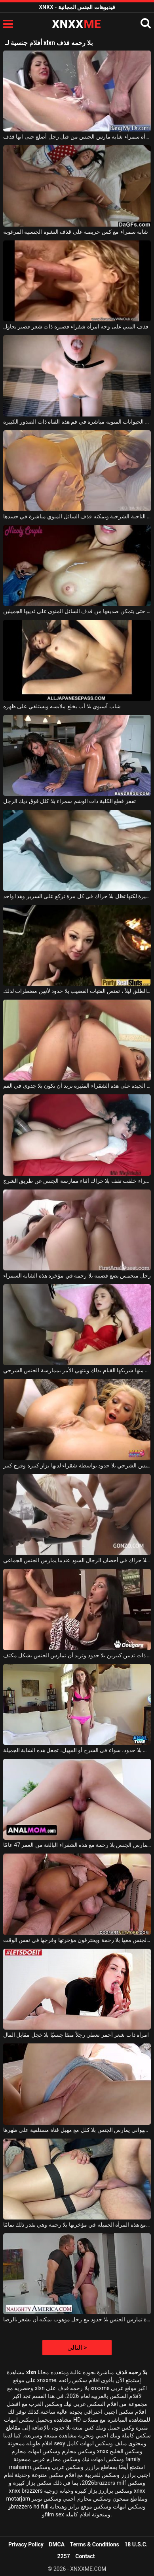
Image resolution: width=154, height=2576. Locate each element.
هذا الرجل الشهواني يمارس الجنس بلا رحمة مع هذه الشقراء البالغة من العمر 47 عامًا (77, 1845)
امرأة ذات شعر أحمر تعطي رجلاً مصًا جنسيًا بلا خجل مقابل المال (76, 2035)
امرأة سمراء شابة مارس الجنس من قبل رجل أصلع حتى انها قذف (77, 136)
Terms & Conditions (94, 2544)
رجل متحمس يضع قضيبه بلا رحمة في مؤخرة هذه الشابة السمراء (77, 1275)
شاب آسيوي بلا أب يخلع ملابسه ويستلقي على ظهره (62, 706)
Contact (85, 2556)
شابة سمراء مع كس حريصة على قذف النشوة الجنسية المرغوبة (75, 232)
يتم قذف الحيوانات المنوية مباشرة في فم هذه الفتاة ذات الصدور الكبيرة (77, 421)
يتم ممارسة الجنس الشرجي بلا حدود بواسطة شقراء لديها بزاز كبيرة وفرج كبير (77, 1465)
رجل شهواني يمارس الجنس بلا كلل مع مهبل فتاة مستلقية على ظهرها (77, 2130)
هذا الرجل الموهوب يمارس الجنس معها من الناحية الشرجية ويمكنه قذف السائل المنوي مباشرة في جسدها (77, 516)
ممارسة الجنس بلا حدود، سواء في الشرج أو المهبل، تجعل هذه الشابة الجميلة (77, 1750)
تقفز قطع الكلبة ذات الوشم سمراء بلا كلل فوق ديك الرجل (69, 801)
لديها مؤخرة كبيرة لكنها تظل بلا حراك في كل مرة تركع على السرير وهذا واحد (77, 896)
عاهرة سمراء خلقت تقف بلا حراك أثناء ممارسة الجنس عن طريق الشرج (77, 1181)
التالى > (77, 2347)
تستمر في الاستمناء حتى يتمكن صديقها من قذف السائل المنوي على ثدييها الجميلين (77, 611)
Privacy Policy (26, 2544)
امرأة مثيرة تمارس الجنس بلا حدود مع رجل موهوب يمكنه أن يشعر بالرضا (77, 2319)
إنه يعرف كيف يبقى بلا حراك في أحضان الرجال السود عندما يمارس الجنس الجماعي (77, 1560)
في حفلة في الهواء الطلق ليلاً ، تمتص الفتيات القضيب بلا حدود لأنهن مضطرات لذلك (77, 991)
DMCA (57, 2544)
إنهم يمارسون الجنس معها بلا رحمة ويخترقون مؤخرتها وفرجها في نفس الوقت (77, 1940)
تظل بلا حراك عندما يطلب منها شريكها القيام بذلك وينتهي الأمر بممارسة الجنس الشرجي (77, 1370)
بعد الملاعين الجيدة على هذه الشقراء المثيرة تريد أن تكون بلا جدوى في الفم (77, 1086)
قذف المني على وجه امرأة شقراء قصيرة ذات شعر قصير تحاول (75, 326)
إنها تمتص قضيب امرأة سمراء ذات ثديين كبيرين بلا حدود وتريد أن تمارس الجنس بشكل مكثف (77, 1655)
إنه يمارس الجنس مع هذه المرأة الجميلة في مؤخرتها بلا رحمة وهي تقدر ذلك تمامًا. (77, 2224)
